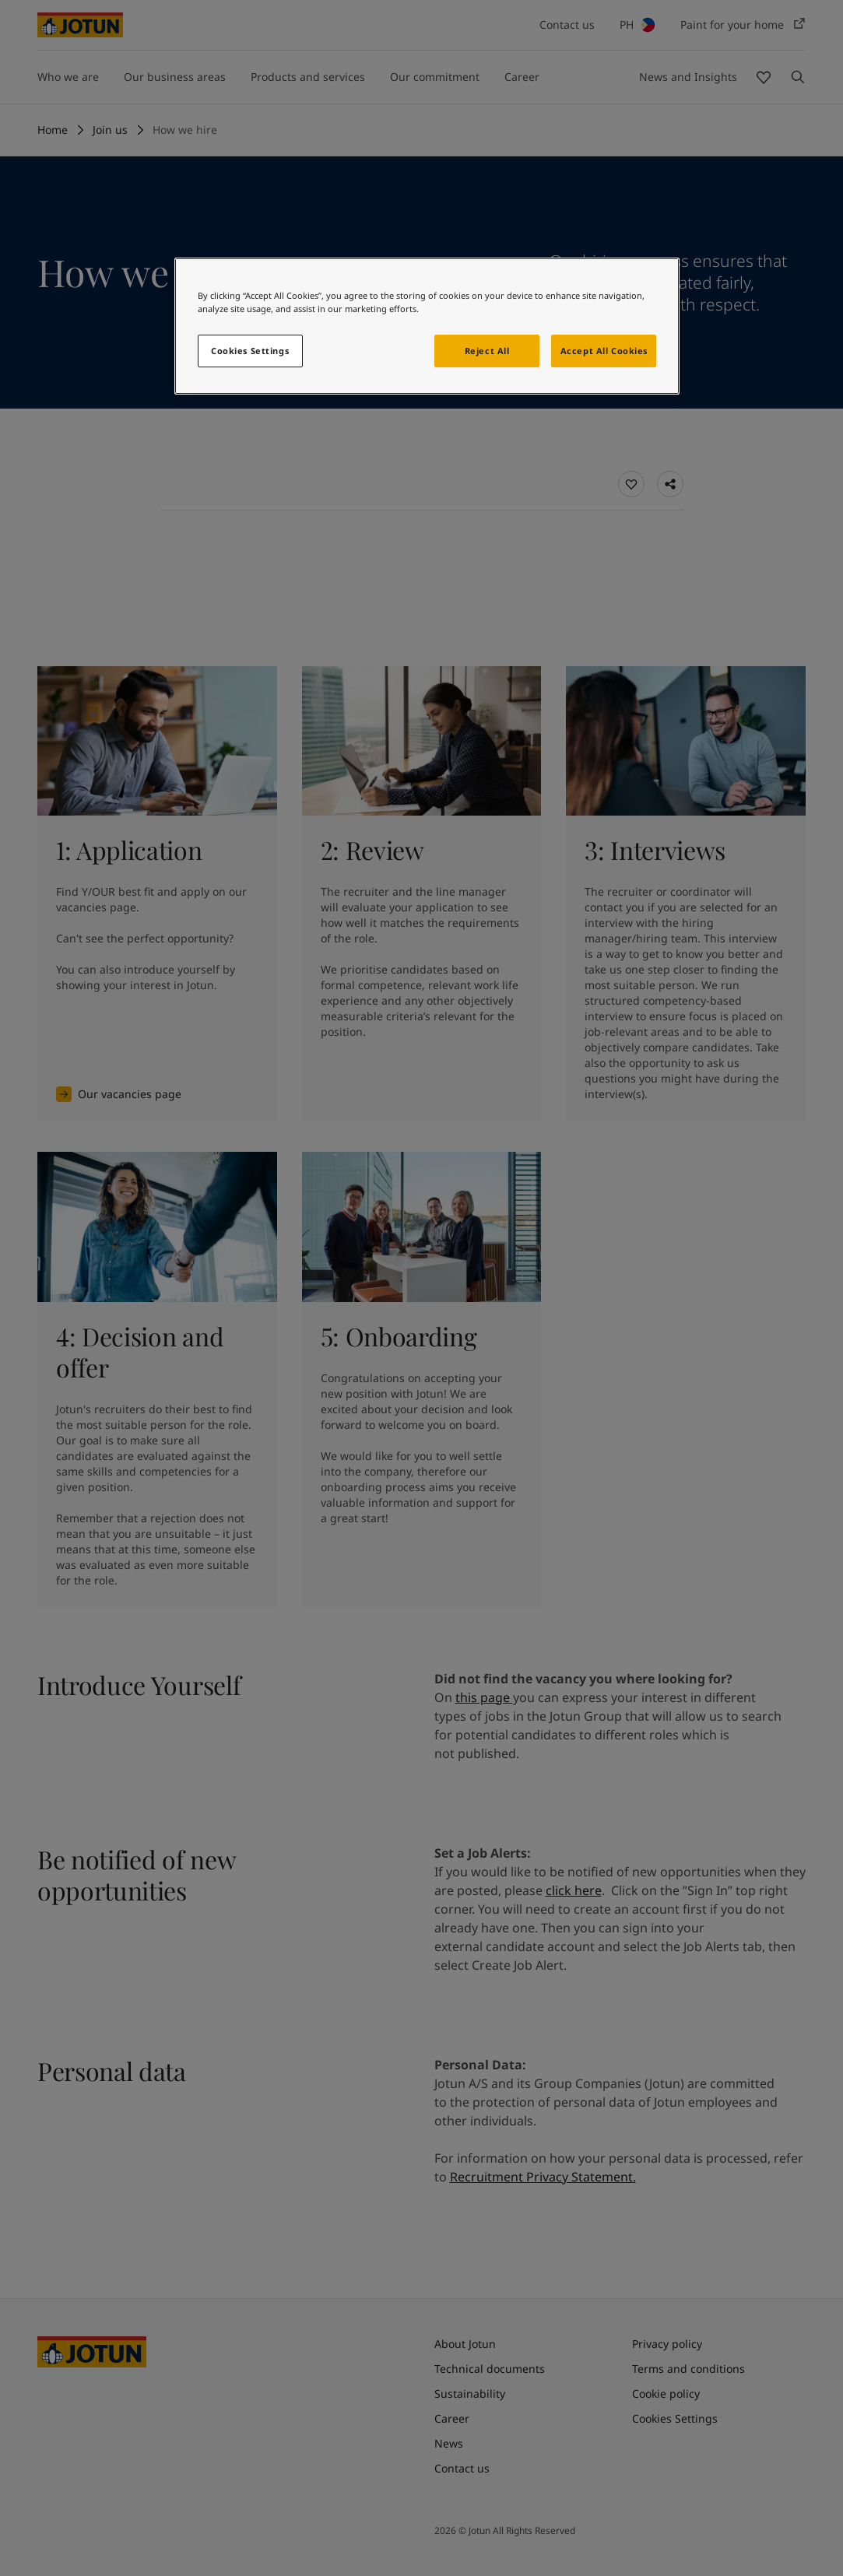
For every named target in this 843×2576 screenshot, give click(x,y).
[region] (427, 326)
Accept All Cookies (604, 350)
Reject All (487, 350)
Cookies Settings (250, 350)
